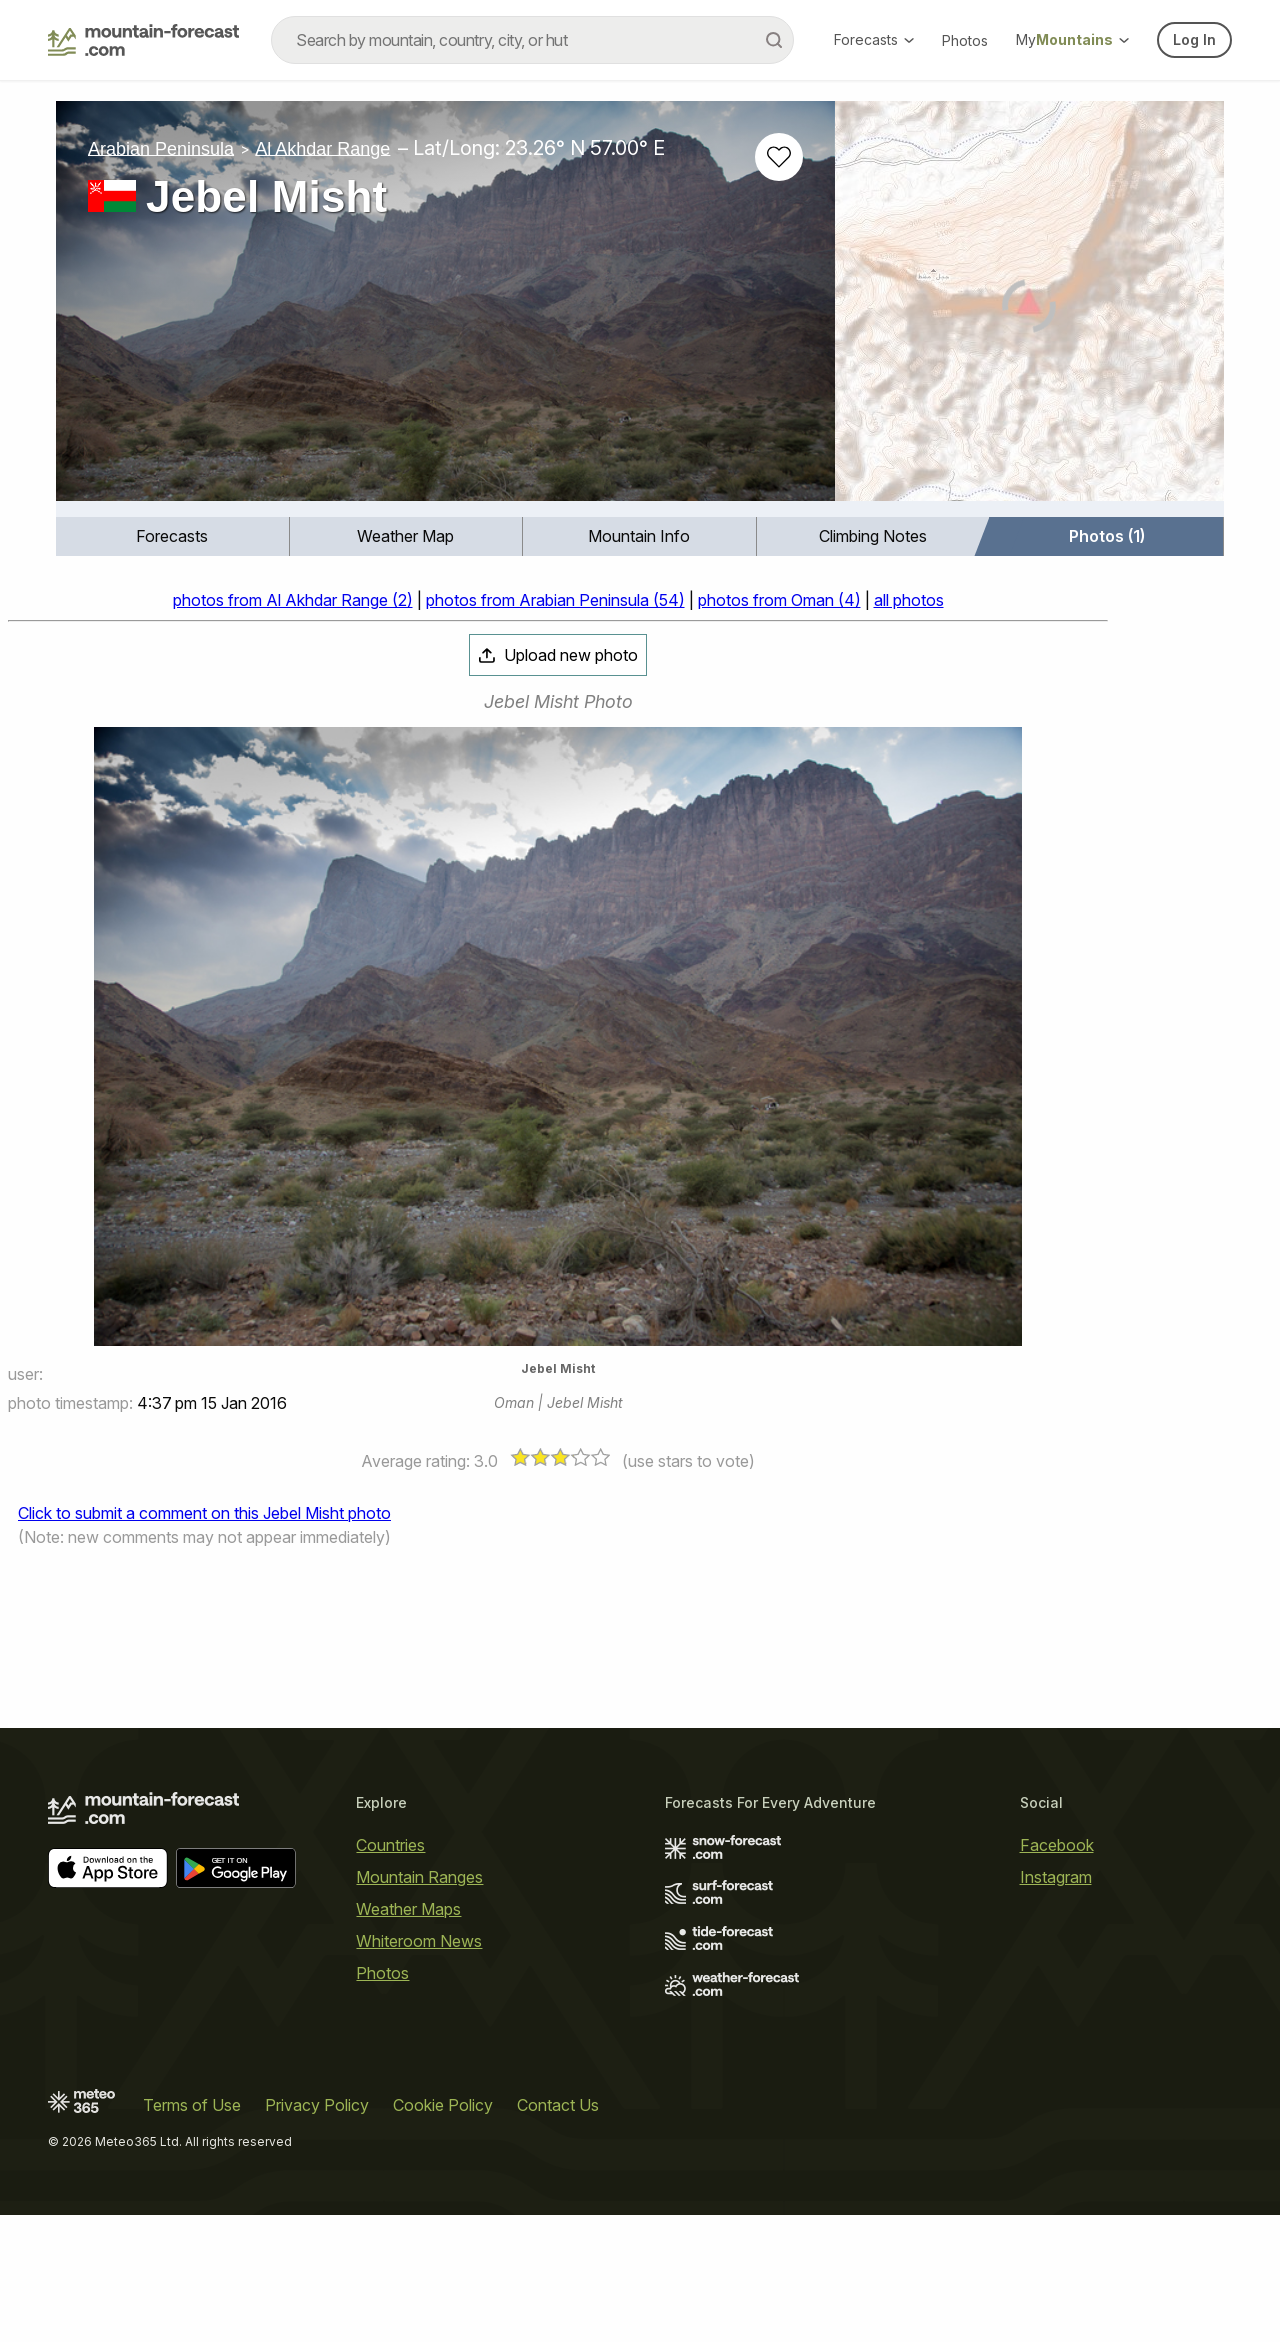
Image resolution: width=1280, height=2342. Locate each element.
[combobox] (532, 40)
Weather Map (405, 536)
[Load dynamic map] (1029, 309)
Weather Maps (408, 1909)
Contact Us (558, 2105)
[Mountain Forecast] (143, 40)
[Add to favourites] (779, 157)
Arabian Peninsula (161, 148)
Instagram (1056, 1877)
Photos (965, 40)
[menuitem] (173, 536)
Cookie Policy (443, 2105)
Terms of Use (192, 2105)
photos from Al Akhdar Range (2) (293, 600)
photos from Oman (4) (779, 600)
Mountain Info (639, 536)
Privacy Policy (317, 2105)
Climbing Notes (873, 536)
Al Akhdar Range (322, 148)
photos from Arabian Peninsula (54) (555, 600)
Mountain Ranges (419, 1877)
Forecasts (874, 39)
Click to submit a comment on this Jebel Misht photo (204, 1513)
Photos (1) (1107, 536)
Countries (390, 1845)
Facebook (1057, 1845)
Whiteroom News (419, 1941)
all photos (909, 600)
